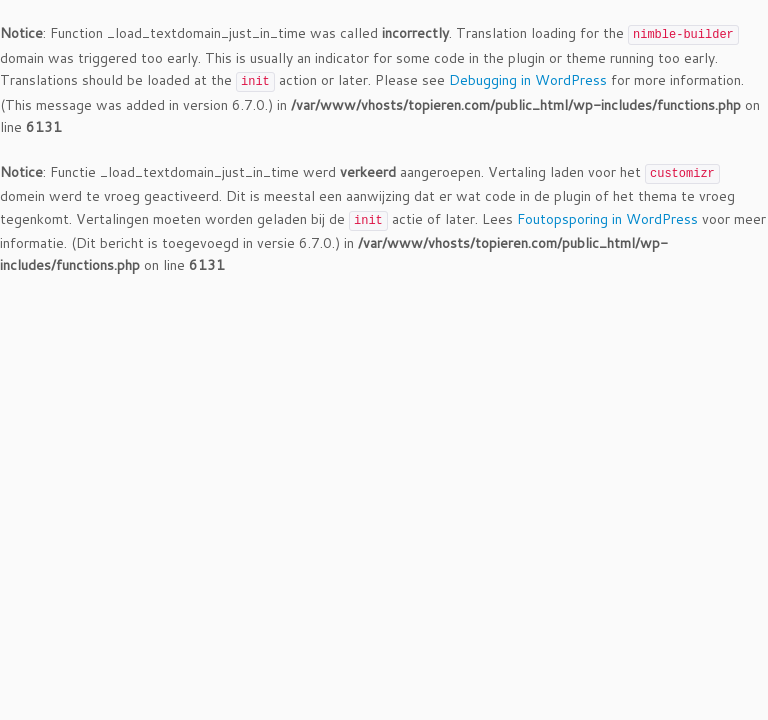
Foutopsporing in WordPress (607, 219)
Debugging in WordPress (528, 80)
